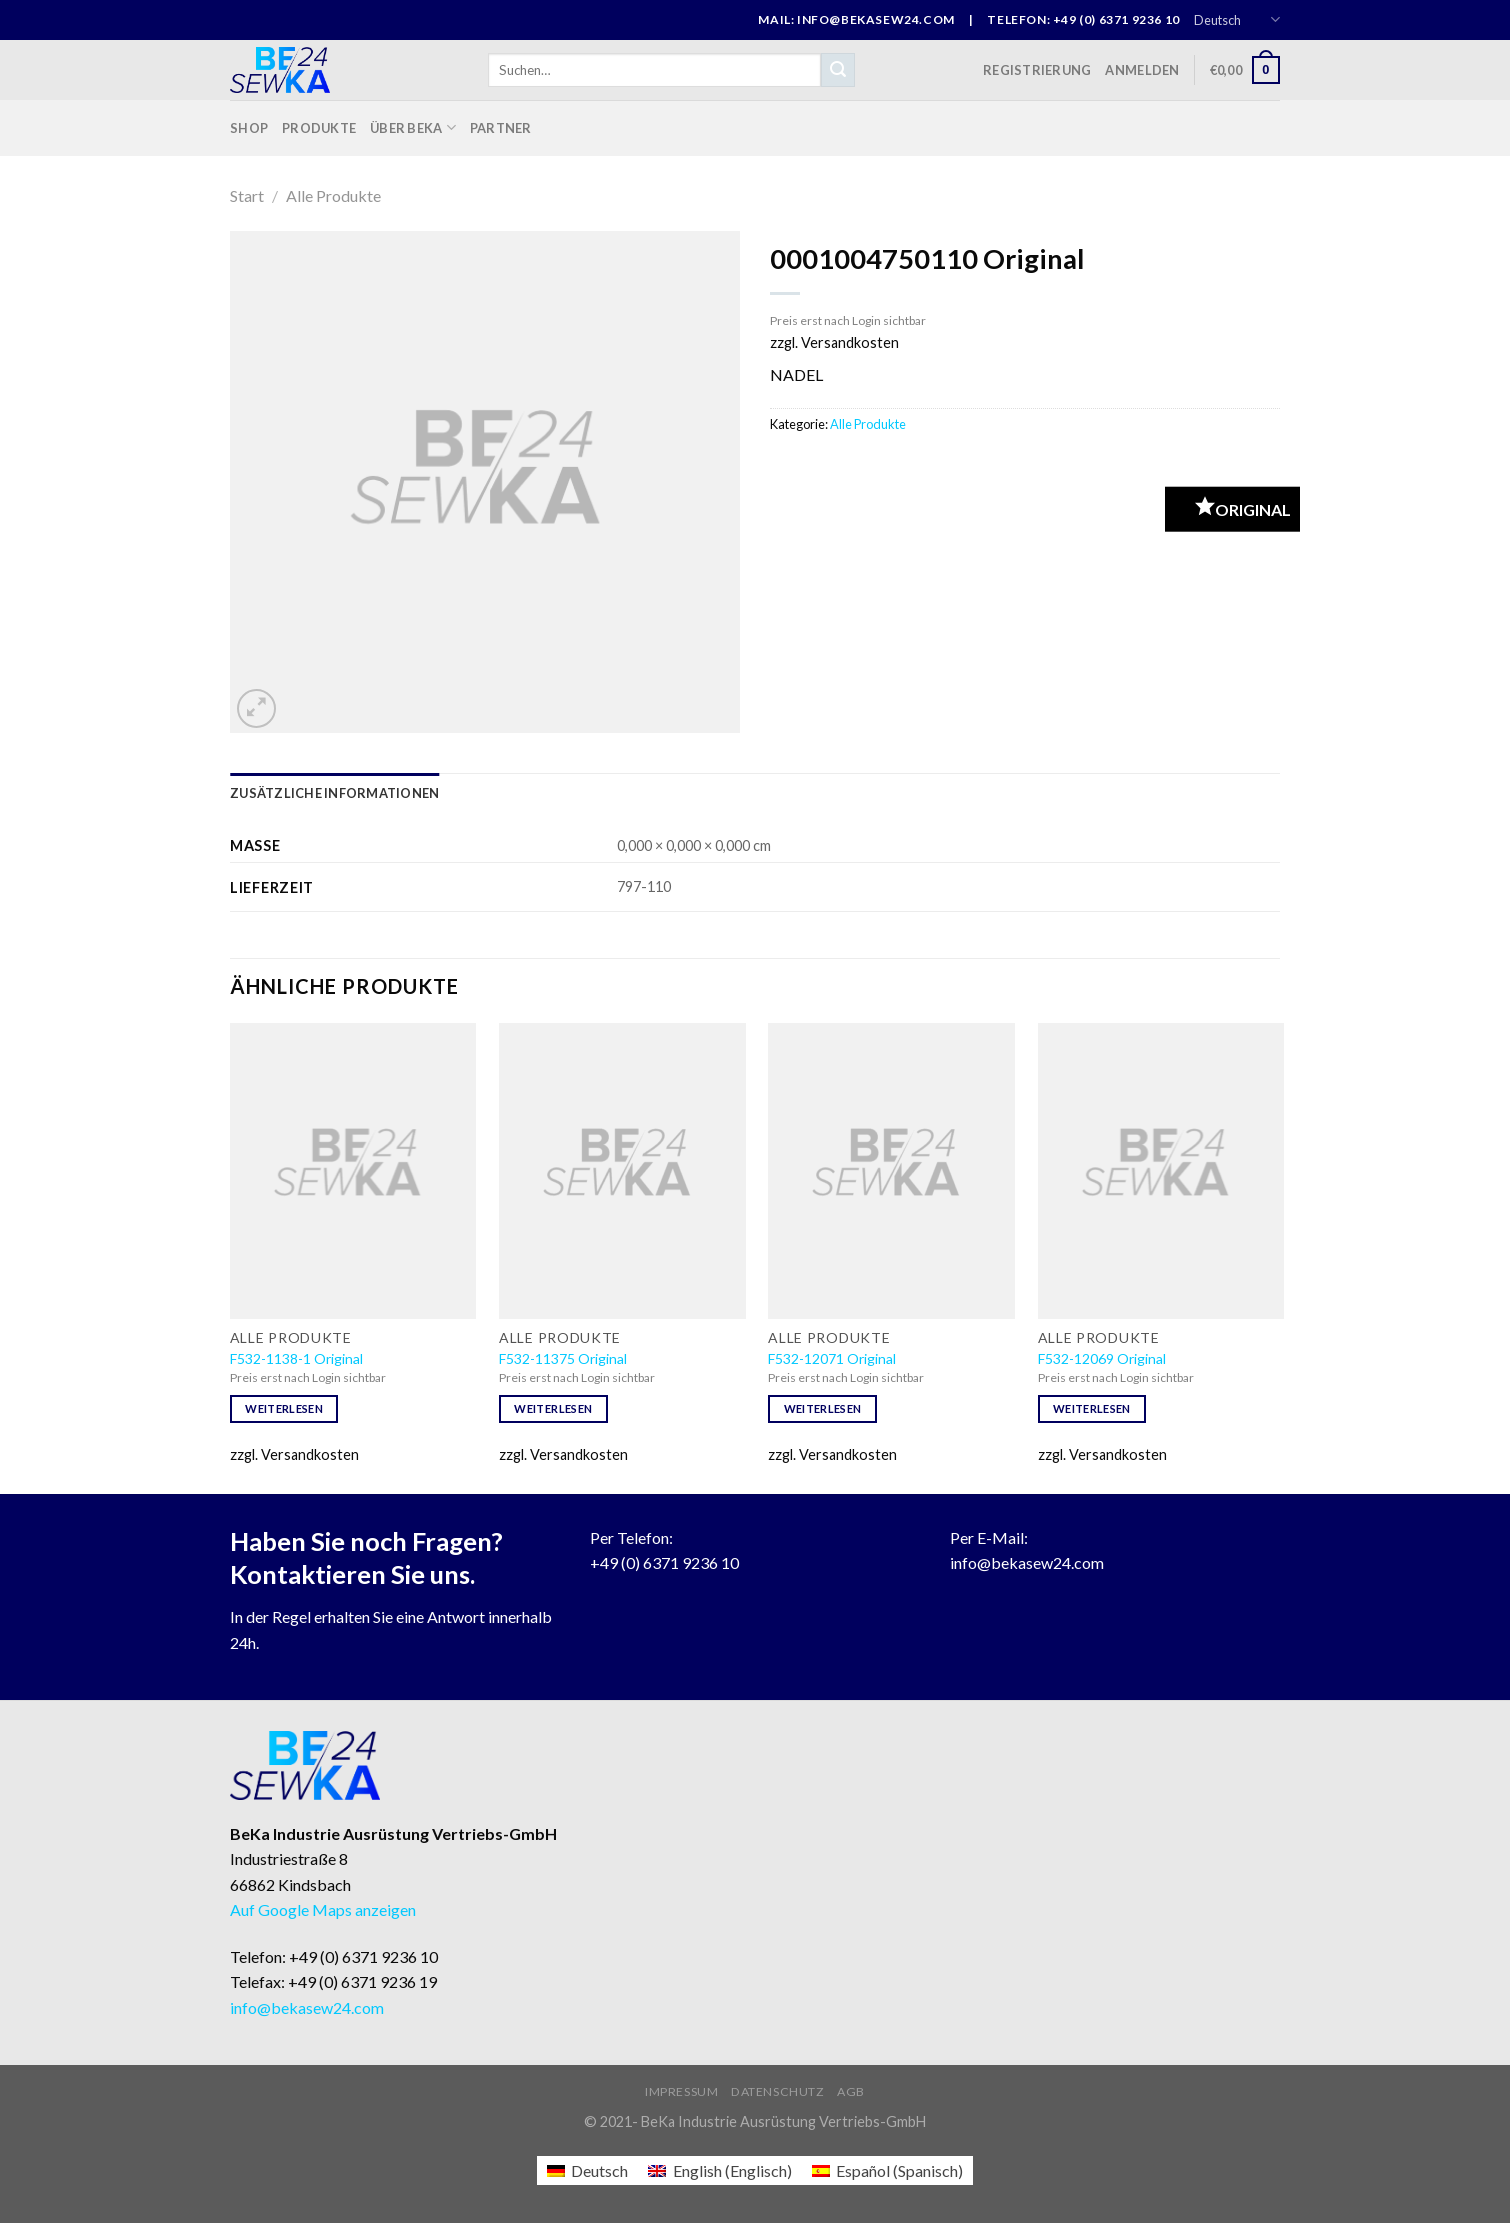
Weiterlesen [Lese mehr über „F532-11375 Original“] (553, 1408)
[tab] (334, 793)
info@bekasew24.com (1027, 1562)
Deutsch (1237, 19)
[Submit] (838, 70)
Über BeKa (413, 127)
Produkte (319, 128)
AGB (851, 2091)
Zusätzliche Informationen (334, 793)
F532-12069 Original (1102, 1358)
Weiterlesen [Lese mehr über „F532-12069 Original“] (1092, 1408)
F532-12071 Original (832, 1358)
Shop (249, 128)
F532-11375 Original (563, 1358)
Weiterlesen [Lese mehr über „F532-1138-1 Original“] (284, 1408)
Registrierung (1037, 70)
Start (247, 195)
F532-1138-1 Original (296, 1358)
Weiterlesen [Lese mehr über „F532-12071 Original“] (823, 1408)
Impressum (682, 2091)
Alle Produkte (333, 195)
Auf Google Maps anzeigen (323, 1909)
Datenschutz (778, 2091)
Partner (501, 128)
